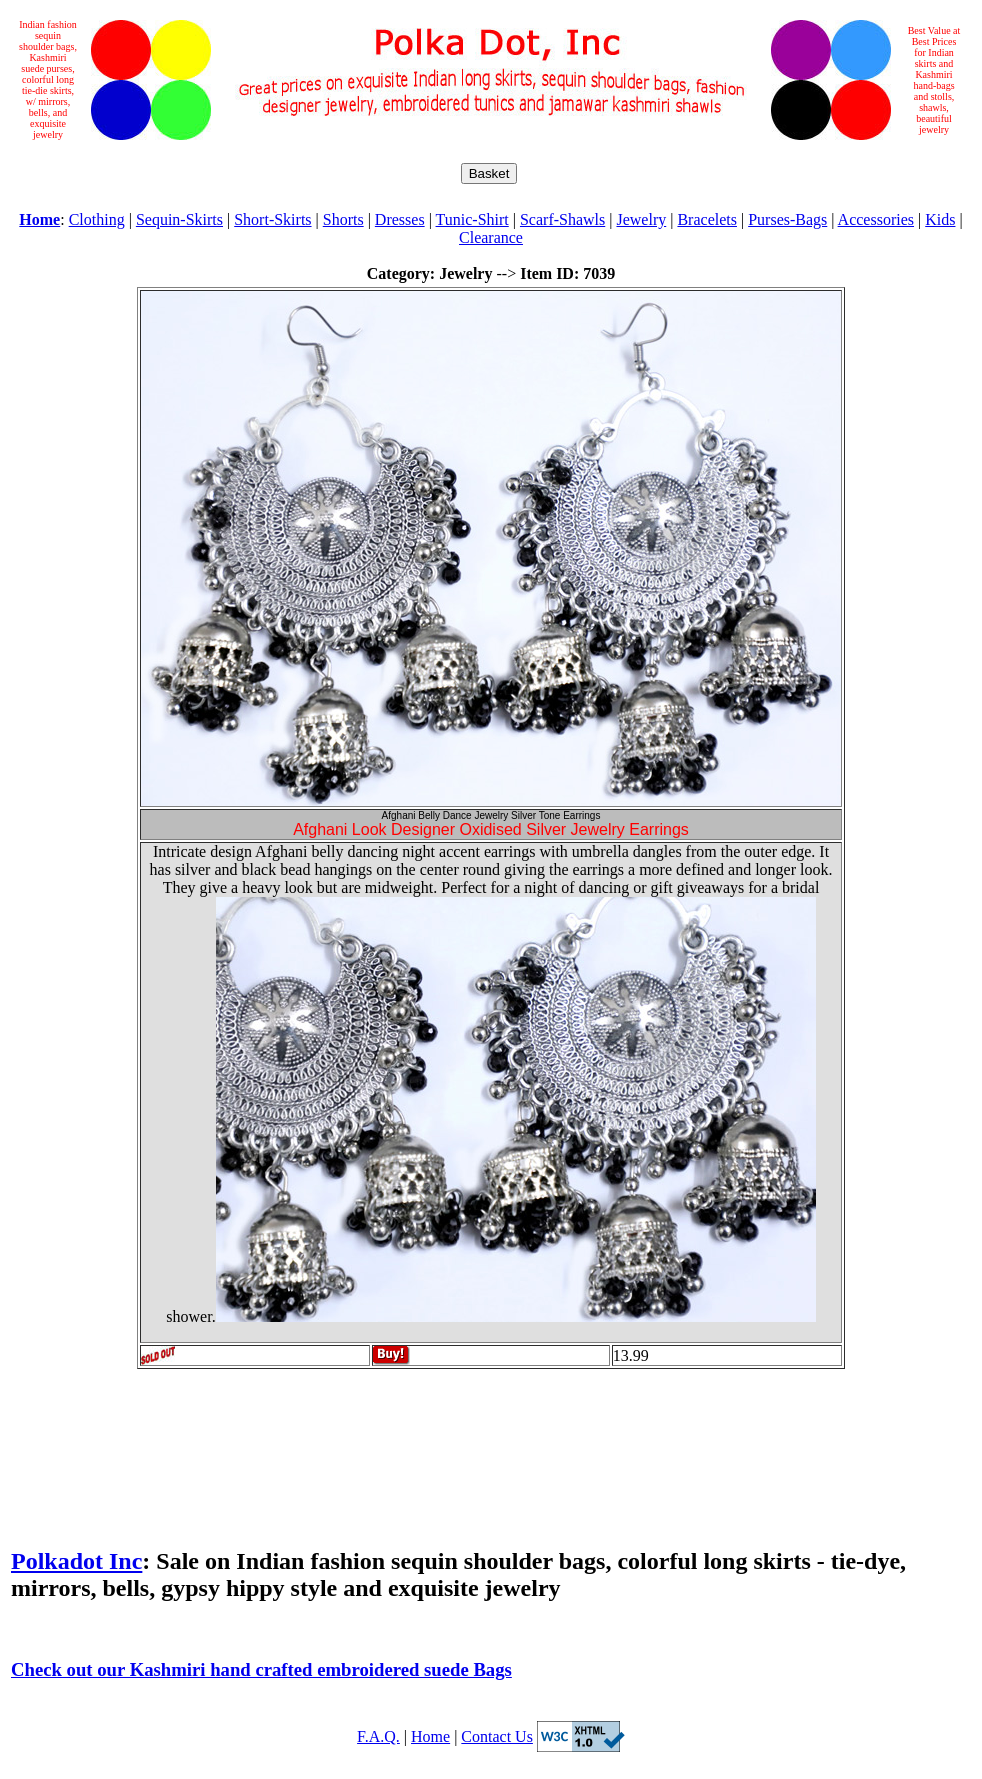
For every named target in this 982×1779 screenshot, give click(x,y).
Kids (940, 219)
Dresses (400, 219)
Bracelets (707, 219)
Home (430, 1736)
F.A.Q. (378, 1736)
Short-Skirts (272, 219)
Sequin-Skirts (179, 219)
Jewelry (641, 219)
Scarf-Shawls (562, 219)
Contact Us (497, 1736)
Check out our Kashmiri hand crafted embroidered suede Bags (261, 1669)
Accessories (876, 219)
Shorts (343, 219)
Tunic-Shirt (472, 219)
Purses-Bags (787, 219)
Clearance (491, 237)
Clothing (97, 219)
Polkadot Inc (76, 1561)
